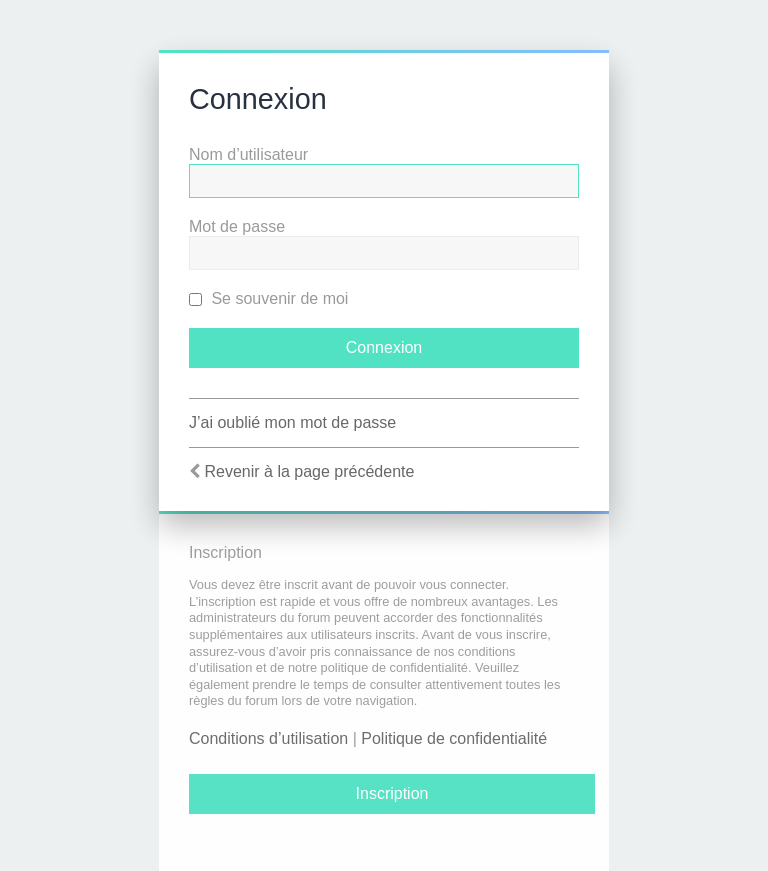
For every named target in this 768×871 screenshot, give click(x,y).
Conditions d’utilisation (268, 738)
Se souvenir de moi (268, 298)
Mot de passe (237, 226)
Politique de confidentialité (454, 738)
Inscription (392, 793)
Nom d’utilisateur (248, 154)
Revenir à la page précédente (309, 471)
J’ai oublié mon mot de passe (292, 422)
